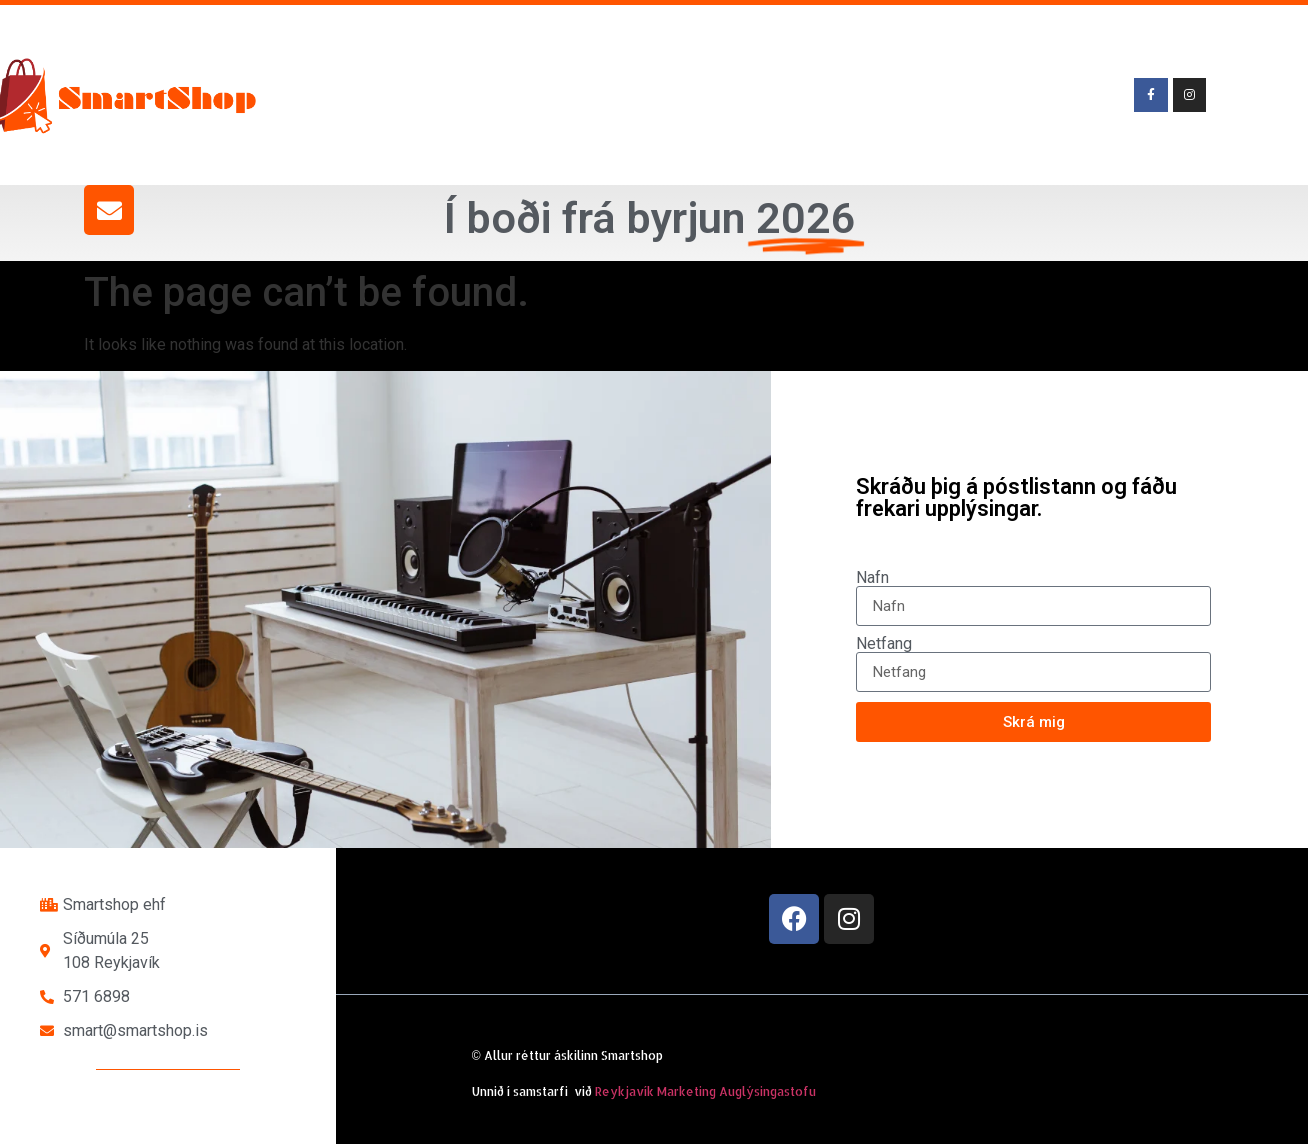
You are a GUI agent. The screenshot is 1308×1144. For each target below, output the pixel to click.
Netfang (884, 644)
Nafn (872, 578)
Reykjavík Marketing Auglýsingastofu (705, 1091)
